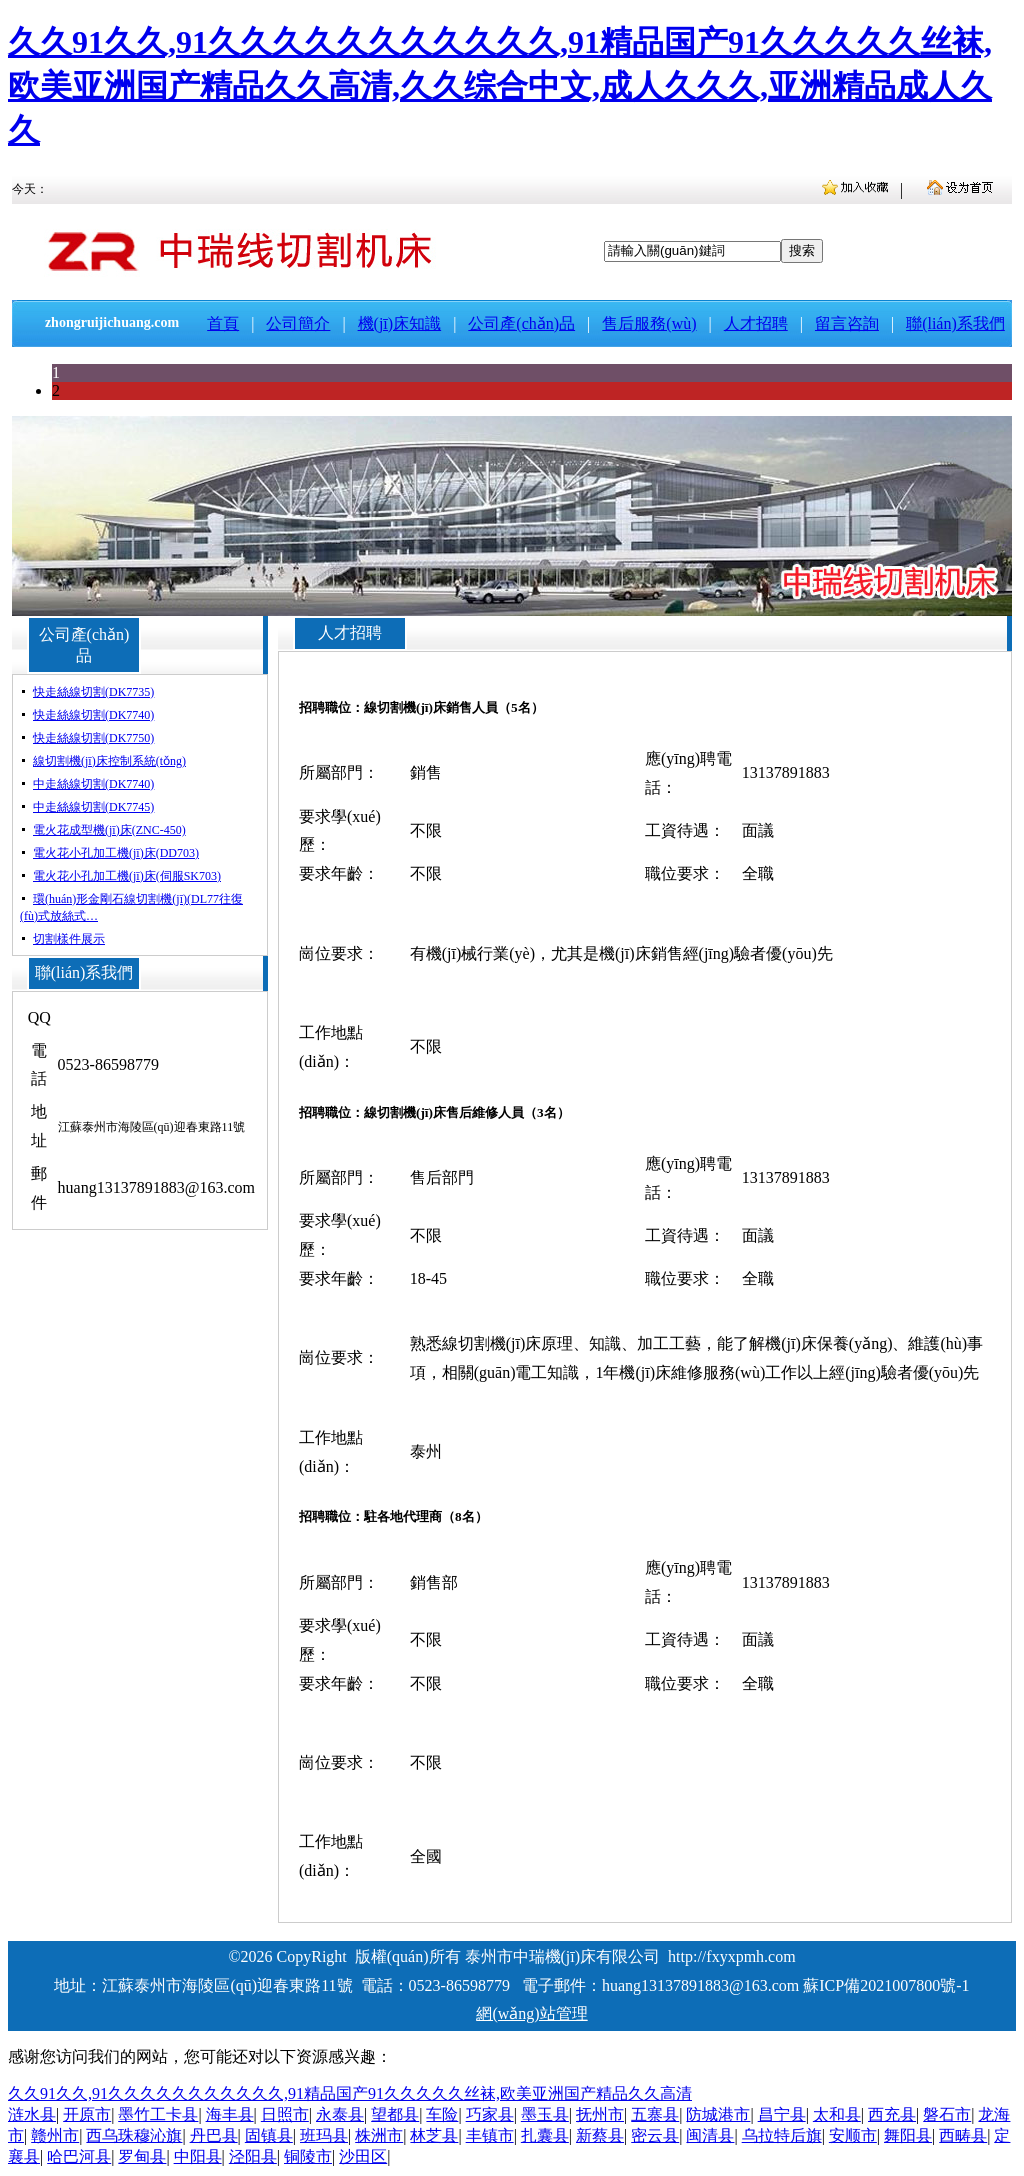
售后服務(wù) (649, 323)
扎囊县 (545, 2135)
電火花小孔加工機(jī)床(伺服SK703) (127, 876)
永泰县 (340, 2114)
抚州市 (600, 2114)
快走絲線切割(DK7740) (93, 715)
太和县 (837, 2114)
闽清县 (710, 2135)
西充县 (892, 2114)
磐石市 (947, 2114)
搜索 (802, 250)
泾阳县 (253, 2156)
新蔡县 (600, 2135)
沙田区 (363, 2156)
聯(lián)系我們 (955, 323)
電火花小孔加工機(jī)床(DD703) (116, 853)
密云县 (655, 2135)
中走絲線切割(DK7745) (93, 807)
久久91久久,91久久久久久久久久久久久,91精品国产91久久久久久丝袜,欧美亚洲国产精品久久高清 (350, 2093)
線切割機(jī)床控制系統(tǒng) (109, 761)
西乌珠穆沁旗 (134, 2135)
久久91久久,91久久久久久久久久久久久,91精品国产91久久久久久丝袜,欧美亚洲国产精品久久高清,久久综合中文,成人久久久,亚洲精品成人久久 (500, 86)
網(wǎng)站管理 (531, 2013)
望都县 (395, 2114)
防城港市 (718, 2114)
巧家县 (490, 2114)
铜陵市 (308, 2156)
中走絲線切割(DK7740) (93, 784)
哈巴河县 (79, 2156)
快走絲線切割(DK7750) (93, 738)
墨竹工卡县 (158, 2114)
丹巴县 (214, 2135)
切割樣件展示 (69, 939)
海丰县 (230, 2114)
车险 (442, 2114)
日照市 (285, 2114)
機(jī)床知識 (400, 323)
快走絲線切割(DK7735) (93, 692)
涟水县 (32, 2114)
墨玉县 (545, 2114)
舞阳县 (908, 2135)
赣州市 (55, 2135)
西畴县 (963, 2135)
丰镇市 (490, 2135)
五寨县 (655, 2114)
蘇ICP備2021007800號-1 (886, 1985)
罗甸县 (142, 2156)
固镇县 (269, 2135)
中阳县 (198, 2156)
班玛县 (324, 2135)
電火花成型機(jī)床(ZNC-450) (109, 830)
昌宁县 (782, 2114)
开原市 (87, 2114)
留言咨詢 (847, 323)
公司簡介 (298, 323)
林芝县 (434, 2135)
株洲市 (379, 2135)
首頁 (223, 323)
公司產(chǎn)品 (521, 323)
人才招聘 (756, 323)
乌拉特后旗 (782, 2135)
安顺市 (853, 2135)
